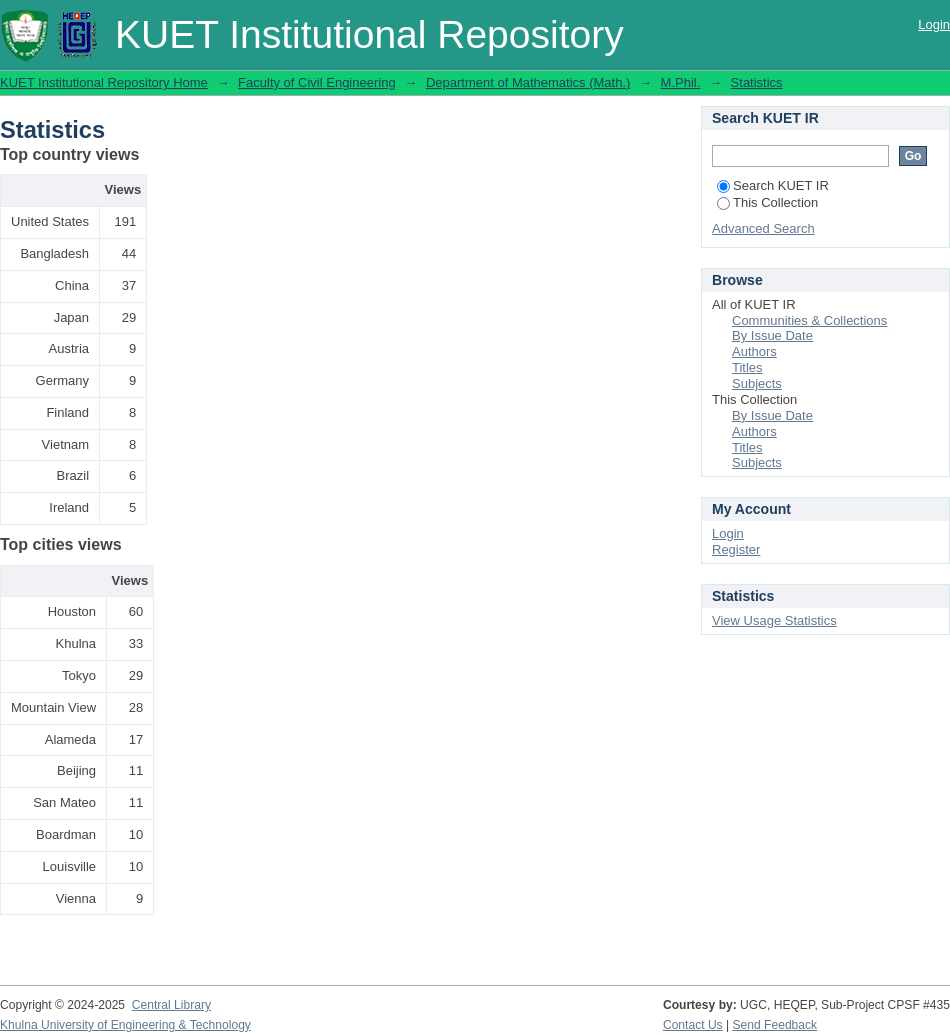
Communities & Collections (809, 320)
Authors (754, 351)
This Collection (767, 202)
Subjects (757, 383)
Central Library (171, 1005)
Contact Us (693, 1025)
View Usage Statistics (774, 620)
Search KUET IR (773, 185)
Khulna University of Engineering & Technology (125, 1025)
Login (934, 24)
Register (736, 549)
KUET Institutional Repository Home (104, 82)
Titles (747, 367)
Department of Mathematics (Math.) (528, 82)
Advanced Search (763, 228)
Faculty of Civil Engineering (317, 82)
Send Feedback (775, 1025)
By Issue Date (772, 335)
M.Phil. (681, 82)
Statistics (757, 82)
